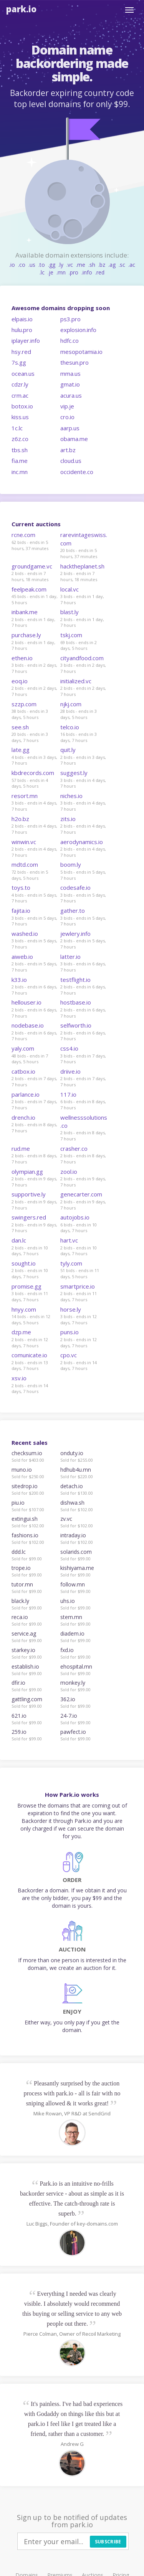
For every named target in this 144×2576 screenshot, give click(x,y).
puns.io (69, 1332)
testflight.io (75, 979)
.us (31, 264)
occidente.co (76, 472)
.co (21, 264)
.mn (61, 272)
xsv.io (19, 1378)
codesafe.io (75, 887)
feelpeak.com (29, 589)
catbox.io (23, 1071)
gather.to (72, 910)
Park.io (21, 9)
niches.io (71, 796)
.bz (101, 264)
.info (86, 272)
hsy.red (21, 351)
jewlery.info (75, 933)
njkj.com (70, 704)
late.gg (21, 749)
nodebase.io (28, 1025)
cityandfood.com (82, 658)
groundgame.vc (32, 566)
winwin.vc (24, 842)
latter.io (70, 956)
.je (50, 272)
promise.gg (26, 1286)
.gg (51, 264)
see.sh (20, 727)
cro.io (67, 417)
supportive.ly (29, 1194)
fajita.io (21, 910)
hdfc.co (69, 340)
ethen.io (22, 658)
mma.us (70, 373)
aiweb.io (22, 956)
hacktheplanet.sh (82, 566)
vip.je (67, 406)
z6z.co (20, 439)
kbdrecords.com (33, 773)
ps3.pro (70, 319)
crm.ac (20, 395)
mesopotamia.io (81, 351)
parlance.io (26, 1094)
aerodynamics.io (81, 842)
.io (12, 264)
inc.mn (20, 472)
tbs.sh (20, 450)
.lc (42, 272)
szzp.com (24, 704)
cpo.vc (68, 1355)
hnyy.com (24, 1309)
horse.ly (70, 1309)
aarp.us (69, 428)
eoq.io (20, 681)
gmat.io (70, 384)
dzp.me (21, 1332)
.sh (91, 264)
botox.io (22, 406)
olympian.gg (27, 1171)
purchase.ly (26, 635)
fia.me (20, 460)
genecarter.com (81, 1194)
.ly (60, 264)
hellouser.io (26, 1002)
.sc (122, 264)
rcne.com (23, 535)
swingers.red (29, 1217)
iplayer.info (26, 340)
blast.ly (69, 612)
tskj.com (71, 635)
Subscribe (108, 2541)
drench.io (23, 1117)
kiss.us (20, 417)
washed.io (25, 933)
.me (80, 264)
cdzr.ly (20, 384)
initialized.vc (75, 681)
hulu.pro (22, 330)
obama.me (74, 439)
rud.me (21, 1148)
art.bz (68, 450)
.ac (131, 264)
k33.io (19, 979)
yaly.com (23, 1048)
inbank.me (25, 612)
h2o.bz (20, 819)
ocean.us (23, 373)
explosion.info (78, 330)
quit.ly (68, 749)
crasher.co (74, 1148)
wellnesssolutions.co (83, 1121)
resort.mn (25, 796)
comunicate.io (29, 1355)
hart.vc (69, 1240)
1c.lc (17, 428)
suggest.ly (74, 773)
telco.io (69, 727)
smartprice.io (77, 1286)
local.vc (69, 589)
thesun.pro (74, 362)
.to (41, 264)
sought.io (24, 1263)
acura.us (71, 395)
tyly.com (71, 1263)
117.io (68, 1094)
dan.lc (19, 1240)
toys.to (21, 887)
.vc (69, 264)
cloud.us (70, 460)
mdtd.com (25, 864)
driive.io (70, 1071)
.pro (73, 272)
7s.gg (19, 362)
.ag (112, 264)
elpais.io (22, 319)
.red (99, 272)
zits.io (68, 819)
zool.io (68, 1171)
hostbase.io (75, 1002)
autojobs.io (74, 1217)
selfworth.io (75, 1025)
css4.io (69, 1048)
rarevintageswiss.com (83, 539)
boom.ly (70, 864)
